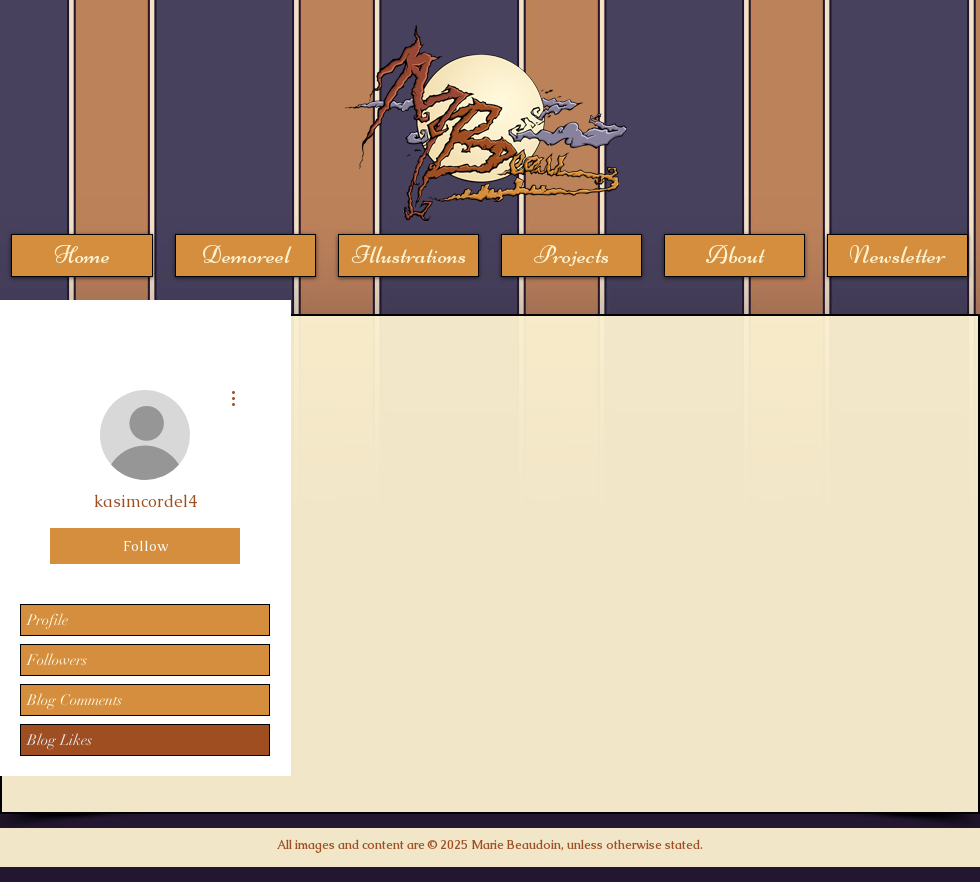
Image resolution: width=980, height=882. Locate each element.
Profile (47, 620)
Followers (57, 660)
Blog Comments (74, 700)
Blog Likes (59, 740)
